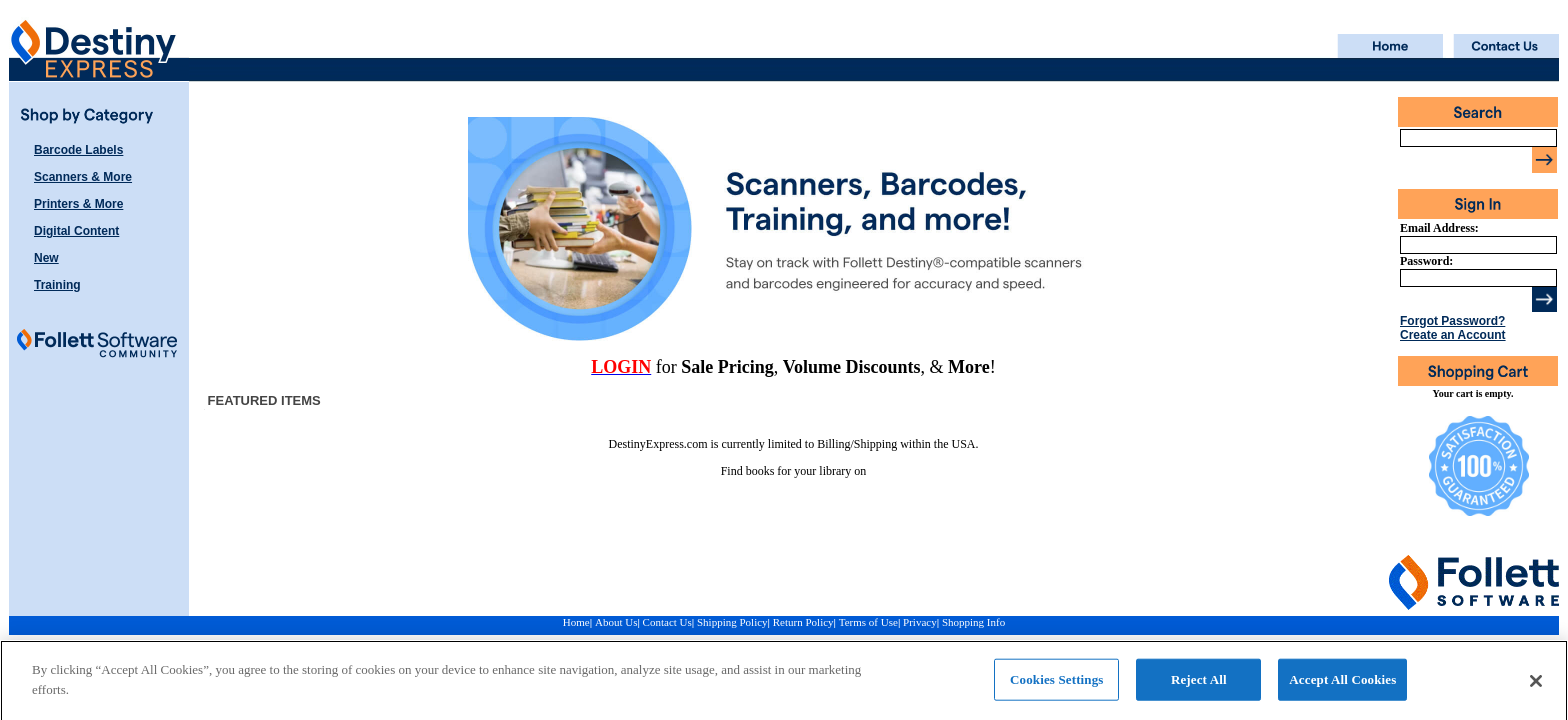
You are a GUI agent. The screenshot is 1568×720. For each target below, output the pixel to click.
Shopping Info (973, 622)
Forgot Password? (1452, 321)
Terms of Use (868, 622)
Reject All (1199, 684)
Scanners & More (83, 177)
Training (57, 285)
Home (576, 622)
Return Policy (803, 622)
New (46, 258)
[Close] (1536, 686)
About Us (616, 622)
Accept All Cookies (1342, 684)
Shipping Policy (732, 622)
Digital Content (76, 231)
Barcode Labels (78, 150)
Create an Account (1453, 335)
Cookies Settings (1056, 684)
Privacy (920, 622)
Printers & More (78, 204)
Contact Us (667, 622)
